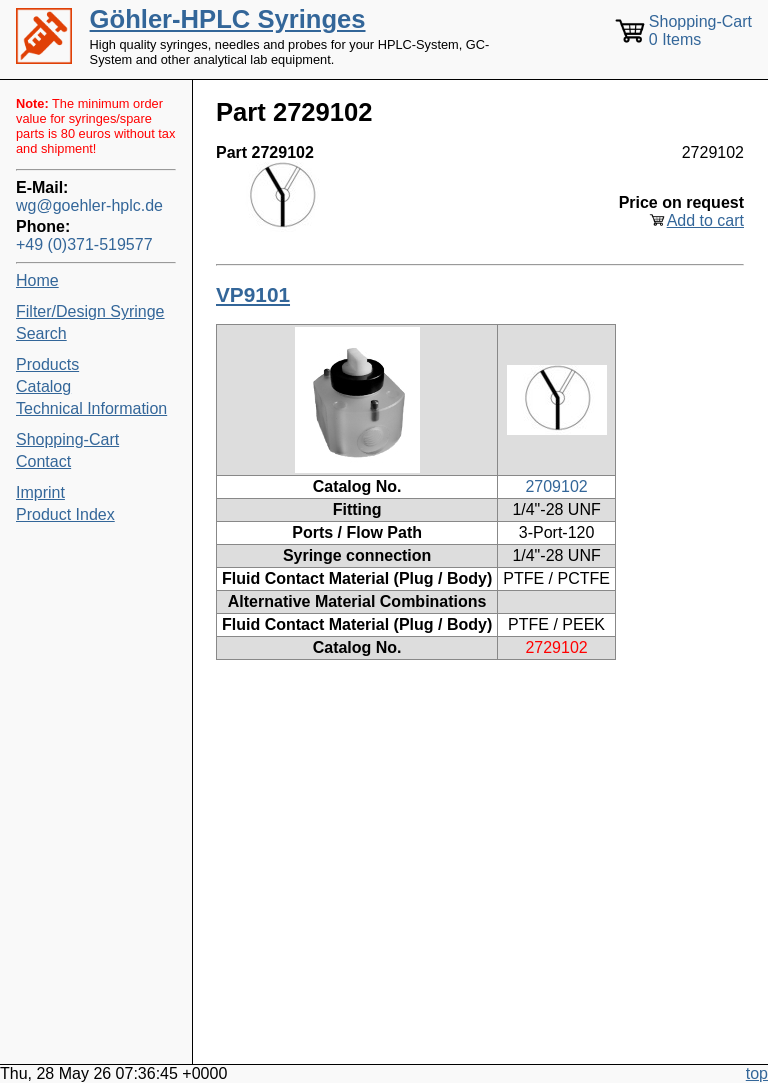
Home (37, 280)
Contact (43, 461)
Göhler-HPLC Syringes (228, 19)
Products (47, 364)
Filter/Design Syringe (90, 311)
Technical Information (91, 408)
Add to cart (705, 220)
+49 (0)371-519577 (84, 244)
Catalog (43, 386)
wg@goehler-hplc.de (89, 205)
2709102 (556, 486)
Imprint (40, 492)
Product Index (65, 514)
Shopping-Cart (67, 439)
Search (41, 333)
